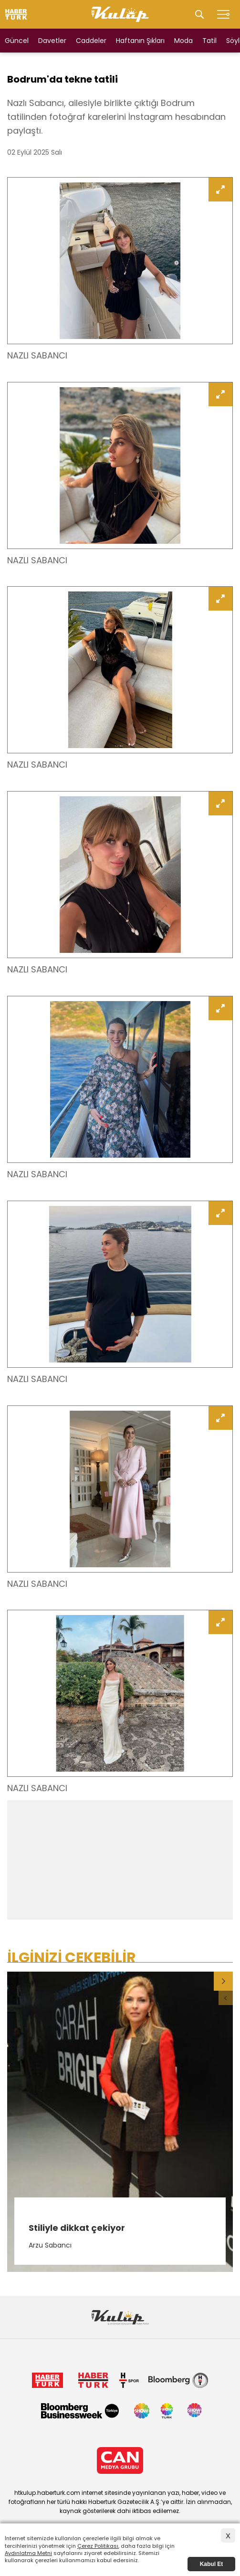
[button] (223, 1981)
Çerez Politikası (97, 2546)
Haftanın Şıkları (140, 40)
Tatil (209, 40)
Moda (183, 40)
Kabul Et (211, 2564)
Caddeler (91, 40)
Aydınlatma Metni (28, 2553)
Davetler (52, 40)
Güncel (17, 40)
